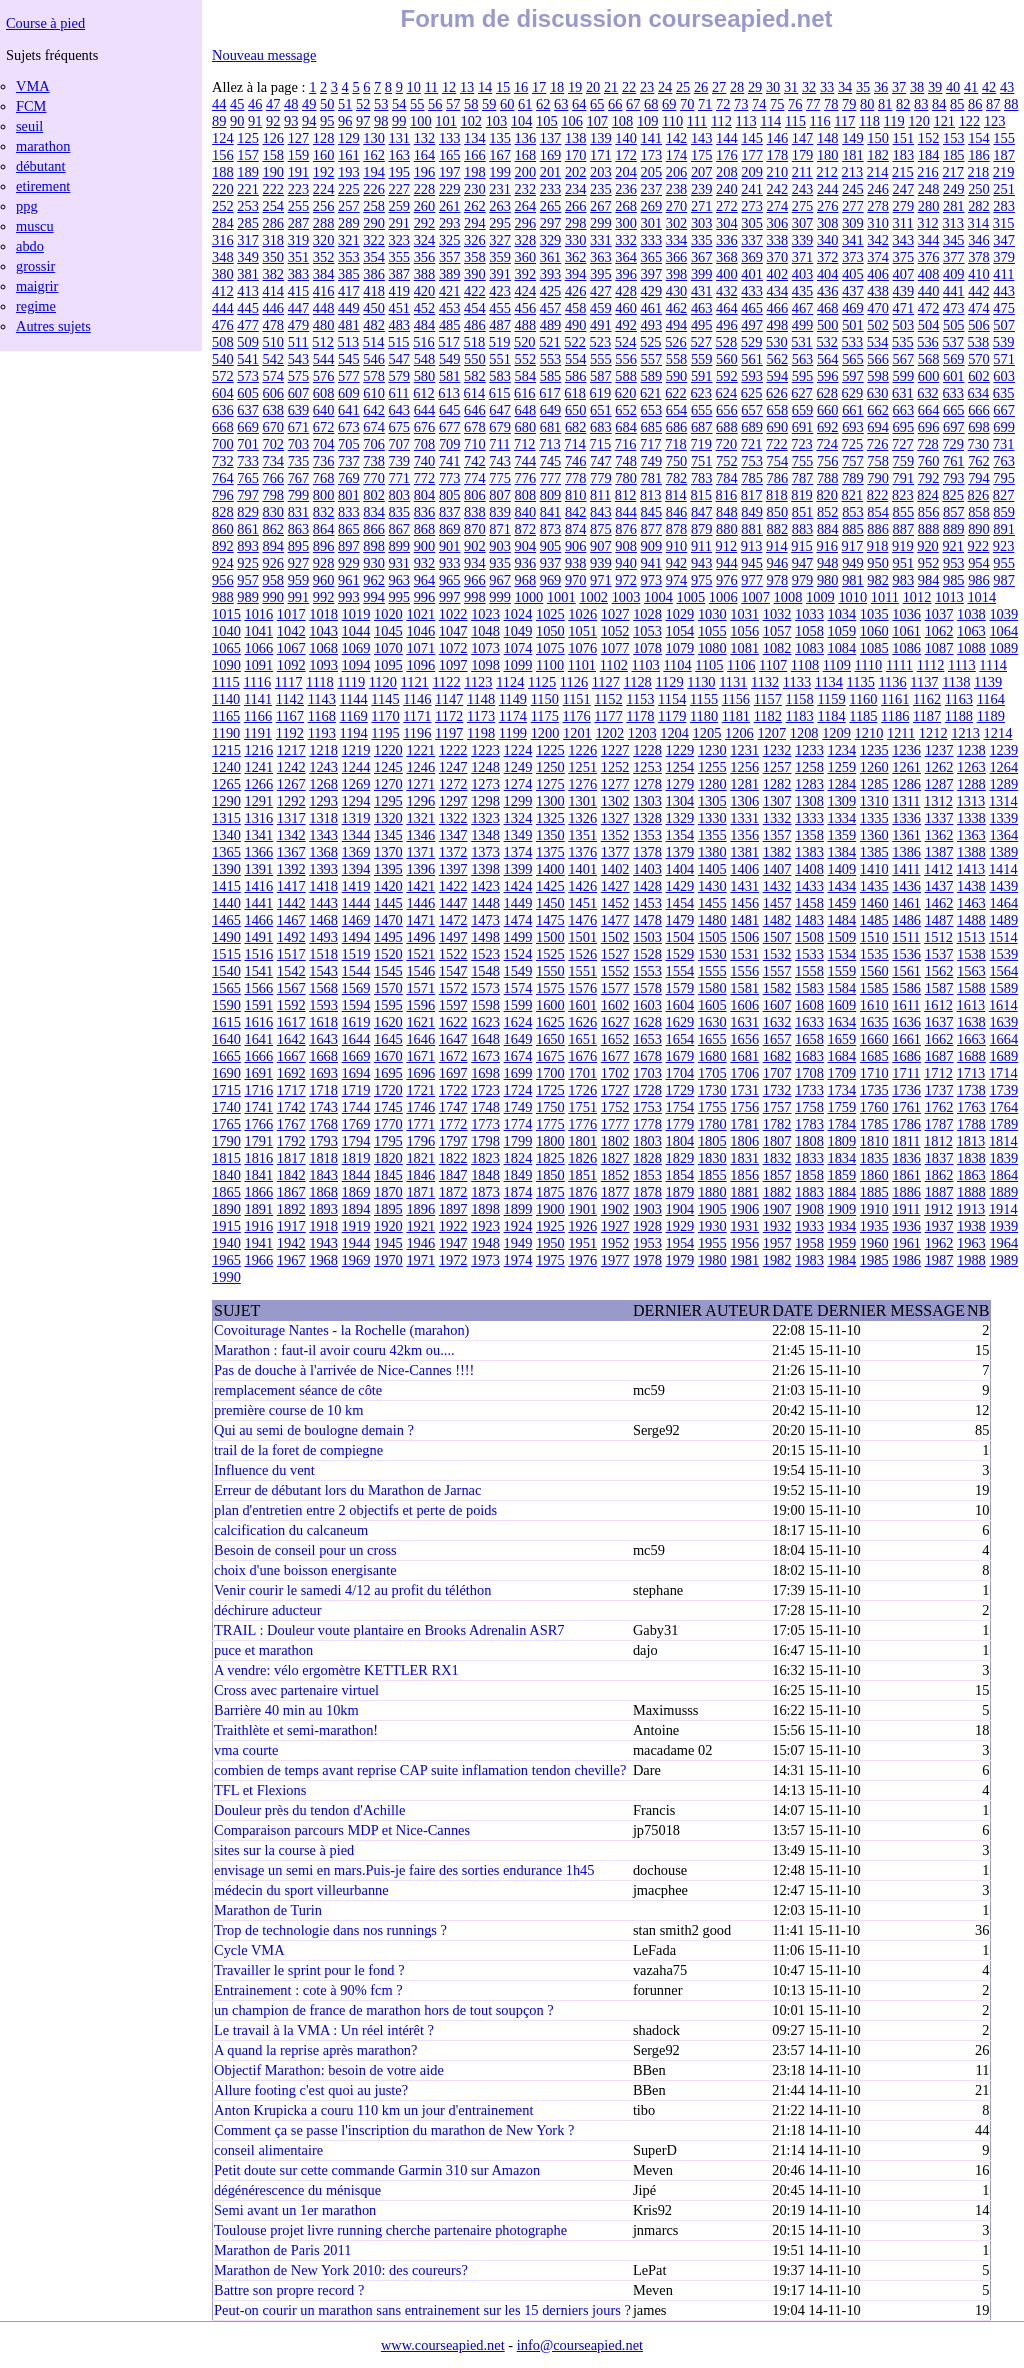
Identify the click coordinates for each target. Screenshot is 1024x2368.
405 (853, 274)
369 (752, 257)
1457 (777, 903)
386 (374, 274)
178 (778, 155)
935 (500, 563)
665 (954, 410)
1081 (744, 648)
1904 (680, 1209)
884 (828, 529)
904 (525, 546)
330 (576, 240)
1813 (971, 1141)
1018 (323, 614)
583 (500, 376)
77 (813, 104)
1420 (388, 886)
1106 (741, 665)
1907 (777, 1209)
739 (399, 461)
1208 (804, 733)
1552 (615, 971)
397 (652, 274)
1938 (971, 1226)
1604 (680, 1005)
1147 (449, 699)
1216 (258, 750)
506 (979, 325)
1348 (485, 835)
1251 (582, 767)
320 (324, 240)
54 (399, 104)
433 (752, 291)
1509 (841, 937)
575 (299, 376)
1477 (615, 920)
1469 (356, 920)
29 (755, 87)
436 (828, 291)
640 (324, 410)
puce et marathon (263, 1650)
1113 (962, 665)
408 (929, 274)
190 (273, 172)
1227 (615, 750)
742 (475, 461)
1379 (680, 852)
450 (374, 308)
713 (550, 444)
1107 (773, 665)
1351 (582, 835)
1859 (841, 1175)
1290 (226, 801)
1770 (388, 1124)
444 (223, 308)
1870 (388, 1192)
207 (702, 172)
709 (450, 444)
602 (979, 376)
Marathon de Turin (268, 1910)
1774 (518, 1124)
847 (702, 512)
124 (223, 138)
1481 (744, 920)
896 (324, 546)
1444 (356, 903)
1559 (841, 971)
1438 (971, 886)
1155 (704, 699)
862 (273, 529)
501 (853, 325)
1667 (291, 1056)
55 (417, 104)
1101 (582, 665)
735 (299, 461)
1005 (690, 597)
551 (500, 359)
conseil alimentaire (268, 2150)
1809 (841, 1141)
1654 (680, 1039)
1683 (809, 1056)
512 (323, 342)
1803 (647, 1141)
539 (1004, 342)
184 (929, 155)
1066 (258, 648)
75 (777, 104)
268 (626, 206)
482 (374, 325)
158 (273, 155)
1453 (647, 903)
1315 (226, 818)
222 (273, 189)
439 (904, 291)
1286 (906, 784)
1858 (809, 1175)
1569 (356, 988)
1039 (1003, 614)
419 (399, 291)
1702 (615, 1073)
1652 (615, 1039)
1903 (647, 1209)
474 (979, 308)
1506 (744, 937)
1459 (841, 903)
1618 (323, 1022)
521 (550, 342)
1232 (777, 750)
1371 (420, 852)
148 (828, 138)
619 (601, 393)
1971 (420, 1260)
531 (802, 342)
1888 (971, 1192)
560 (727, 359)
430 (677, 291)
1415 (226, 886)
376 (929, 257)
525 (651, 342)
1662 (939, 1039)
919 (903, 546)
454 (475, 308)
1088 (971, 648)
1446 (420, 903)
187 (1004, 155)
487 (500, 325)
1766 (258, 1124)
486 (475, 325)
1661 (906, 1039)
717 (651, 444)
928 (324, 563)
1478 (647, 920)
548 (425, 359)
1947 (453, 1243)
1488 (971, 920)
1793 (323, 1141)
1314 (1003, 801)
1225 (550, 750)
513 (349, 342)
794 (979, 478)
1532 (777, 954)
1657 (777, 1039)
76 (795, 104)
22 (629, 87)
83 (921, 104)
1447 (453, 903)
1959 (841, 1243)
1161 (895, 699)
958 (273, 580)
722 (777, 444)
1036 (906, 614)
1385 (874, 852)
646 (475, 410)
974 (677, 580)
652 (626, 410)
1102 (614, 665)
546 (374, 359)
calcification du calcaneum (291, 1530)
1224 (518, 750)
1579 (680, 988)
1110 (869, 665)
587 (601, 376)
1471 (420, 920)
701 (248, 444)
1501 (582, 937)
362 (576, 257)
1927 (615, 1226)
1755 (712, 1107)
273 (752, 206)
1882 (777, 1192)
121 (944, 121)
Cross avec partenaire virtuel (296, 1690)
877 (652, 529)
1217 (291, 750)
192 (324, 172)
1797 (453, 1141)
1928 (647, 1226)
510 (273, 342)
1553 (647, 971)
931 (399, 563)
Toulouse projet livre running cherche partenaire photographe (390, 2230)
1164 (991, 699)
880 (727, 529)
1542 (291, 971)
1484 (841, 920)
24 (665, 87)
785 (752, 478)
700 (223, 444)
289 (349, 223)
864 (324, 529)
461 (652, 308)
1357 (777, 835)
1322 (453, 818)
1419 (356, 886)
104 (522, 121)
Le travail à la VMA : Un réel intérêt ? (324, 2030)
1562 (939, 971)
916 (827, 546)
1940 (226, 1243)
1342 (291, 835)
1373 (485, 852)
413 (248, 291)
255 (299, 206)
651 (601, 410)
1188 (959, 716)
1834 (841, 1158)
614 (475, 393)
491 (601, 325)
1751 (582, 1107)
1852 (615, 1175)
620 (626, 393)
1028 (647, 614)
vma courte (246, 1750)
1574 (518, 988)
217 (953, 172)
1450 (550, 903)
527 (701, 342)
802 (374, 495)
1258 (809, 767)
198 (475, 172)
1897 (453, 1209)
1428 (647, 886)
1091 (258, 665)
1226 (582, 750)
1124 (510, 682)
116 (820, 121)
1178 (640, 716)
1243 (323, 767)
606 (273, 393)
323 (399, 240)
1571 (420, 988)
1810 (874, 1141)
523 (601, 342)
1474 (518, 920)
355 (399, 257)
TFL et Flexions (260, 1790)
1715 (226, 1090)
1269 (356, 784)
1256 (744, 767)
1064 (1003, 631)
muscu (35, 226)
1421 (420, 886)
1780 (712, 1124)
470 (878, 308)
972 (626, 580)
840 (525, 512)
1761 (906, 1107)
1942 (291, 1243)
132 (425, 138)
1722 (453, 1090)
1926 (582, 1226)
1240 (226, 767)
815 (701, 495)
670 (273, 427)
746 (576, 461)
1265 (226, 784)
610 (374, 393)
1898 (485, 1209)
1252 (615, 767)
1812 (938, 1141)
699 (1004, 427)
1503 (647, 937)
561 (752, 359)
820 (827, 495)
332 (626, 240)
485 (450, 325)
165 (450, 155)
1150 (545, 699)
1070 (388, 648)
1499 (518, 937)
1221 (420, 750)
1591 (258, 1005)
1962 (939, 1243)
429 (652, 291)
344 (929, 240)
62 (543, 104)
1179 (672, 716)
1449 (518, 903)
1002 (593, 597)
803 (399, 495)
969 (551, 580)
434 (778, 291)
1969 (356, 1260)
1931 (744, 1226)
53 (381, 104)
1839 (1003, 1158)
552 (525, 359)
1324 (518, 818)
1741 (258, 1107)
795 (1004, 478)
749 (652, 461)
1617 (291, 1022)
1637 (939, 1022)
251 (1004, 189)
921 (953, 546)
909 (652, 546)
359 (500, 257)
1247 (453, 767)
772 (425, 478)
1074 (518, 648)
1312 (938, 801)
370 (778, 257)
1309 (841, 801)
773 (450, 478)
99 (399, 121)
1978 (647, 1260)
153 (954, 138)
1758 (809, 1107)
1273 (485, 784)
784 (727, 478)
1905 (712, 1209)
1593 (323, 1005)
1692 (291, 1073)
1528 (647, 954)
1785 (874, 1124)
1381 (744, 852)
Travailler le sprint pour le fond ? (309, 1970)
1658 (809, 1039)
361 (551, 257)
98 (381, 121)
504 (929, 325)
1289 (1003, 784)
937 (551, 563)
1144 (353, 699)
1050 (550, 631)
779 (601, 478)
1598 (485, 1005)
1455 (712, 903)
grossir (35, 266)
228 (425, 189)
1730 (712, 1090)
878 (677, 529)
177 (752, 155)
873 (551, 529)
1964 (1003, 1243)
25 (683, 87)
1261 (906, 767)
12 (449, 87)
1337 (939, 818)
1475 (550, 920)
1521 (420, 954)
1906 (744, 1209)
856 (929, 512)
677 (450, 427)
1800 (550, 1141)
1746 (420, 1107)
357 (450, 257)
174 (677, 155)
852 (828, 512)
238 (677, 189)
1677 (615, 1056)
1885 (874, 1192)
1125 (542, 682)
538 (979, 342)
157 (248, 155)
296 (525, 223)
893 (248, 546)
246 (878, 189)
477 (248, 325)
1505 (712, 937)
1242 (291, 767)
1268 (323, 784)
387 (399, 274)
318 (273, 240)
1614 (1003, 1005)
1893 (323, 1209)
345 (954, 240)
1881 (744, 1192)
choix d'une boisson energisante (305, 1570)
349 (248, 257)
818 (777, 495)
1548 (485, 971)
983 (904, 580)
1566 (258, 988)
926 (273, 563)
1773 (485, 1124)
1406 (744, 869)
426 (576, 291)
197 (450, 172)
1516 (258, 954)
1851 (582, 1175)
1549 (518, 971)
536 (928, 342)
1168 (322, 716)
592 (727, 376)
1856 (744, 1175)
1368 (323, 852)
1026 (582, 614)
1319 (356, 818)
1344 (356, 835)
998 (475, 597)
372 (828, 257)
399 (702, 274)
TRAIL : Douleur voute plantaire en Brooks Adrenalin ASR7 (389, 1630)
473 (954, 308)
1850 (550, 1175)
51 (345, 104)
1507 (777, 937)
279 (904, 206)
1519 (356, 954)
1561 (906, 971)
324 (425, 240)
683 (601, 427)
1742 (291, 1107)
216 (928, 172)
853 (853, 512)
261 (450, 206)
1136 (892, 682)
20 (593, 87)
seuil (29, 126)
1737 (939, 1090)
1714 (1003, 1073)
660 (828, 410)
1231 (744, 750)
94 (309, 121)
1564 (1003, 971)
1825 (550, 1158)
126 (273, 138)
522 (575, 342)
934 (475, 563)
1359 (841, 835)
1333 (809, 818)
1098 (485, 665)
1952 (615, 1243)
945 (752, 563)
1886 (906, 1192)
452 (425, 308)
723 (802, 444)
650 (576, 410)
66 (615, 104)
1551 (582, 971)
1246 (420, 767)
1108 (805, 665)
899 (399, 546)
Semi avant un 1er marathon (295, 2210)
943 (702, 563)
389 (450, 274)
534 (878, 342)
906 (576, 546)
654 (677, 410)
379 (1004, 257)
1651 (582, 1039)
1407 (777, 869)
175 (702, 155)
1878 (647, 1192)
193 (349, 172)
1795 (388, 1141)
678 (475, 427)
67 (633, 104)
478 (273, 325)
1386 (906, 852)
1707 (777, 1073)
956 (223, 580)
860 (223, 529)
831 (299, 512)
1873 (485, 1192)
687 (702, 427)
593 (752, 376)
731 (1004, 444)
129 (349, 138)
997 (450, 597)
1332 (777, 818)
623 (701, 393)
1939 (1003, 1226)
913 (752, 546)
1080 (712, 648)
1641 (258, 1039)
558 (677, 359)
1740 (226, 1107)
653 (652, 410)
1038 (971, 614)
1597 (453, 1005)
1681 (744, 1056)
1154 (672, 699)
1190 (226, 733)
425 (551, 291)
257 (349, 206)
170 (576, 155)
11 (431, 87)
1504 (680, 937)
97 (363, 121)
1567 (291, 988)
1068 (323, 648)
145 (752, 138)
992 (324, 597)
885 (853, 529)
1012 (917, 597)
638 (273, 410)
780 (626, 478)
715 (601, 444)
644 (425, 410)
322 (374, 240)
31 (791, 87)
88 (1011, 104)
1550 (550, 971)
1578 (647, 988)
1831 (744, 1158)
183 (904, 155)
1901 (582, 1209)
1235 (874, 750)
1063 (971, 631)
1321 (420, 818)
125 (248, 138)
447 (299, 308)
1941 (258, 1243)
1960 (874, 1243)
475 (1004, 308)
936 (525, 563)
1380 (712, 852)
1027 (615, 614)
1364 (1003, 835)
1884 (841, 1192)
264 (525, 206)
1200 (545, 733)
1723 (485, 1090)
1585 (874, 988)
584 (525, 376)
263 (500, 206)
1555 (712, 971)
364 (626, 257)
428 (626, 291)
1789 (1003, 1124)
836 (425, 512)
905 (551, 546)
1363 (971, 835)
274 (778, 206)
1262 (939, 767)
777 (551, 478)
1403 (647, 869)
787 (803, 478)
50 (327, 104)
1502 (615, 937)
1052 (615, 631)
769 (349, 478)
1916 (258, 1226)
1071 (420, 648)
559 (702, 359)
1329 (680, 818)
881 (752, 529)
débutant (41, 166)
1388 (971, 852)
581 (450, 376)
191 (299, 172)
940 (626, 563)
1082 (777, 648)
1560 (874, 971)
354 (374, 257)
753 (752, 461)
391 (500, 274)
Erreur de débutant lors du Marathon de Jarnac (347, 1490)
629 (853, 393)
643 (399, 410)
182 (878, 155)
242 (778, 189)
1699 (518, 1073)
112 (721, 121)
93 (291, 121)
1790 (226, 1141)
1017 (291, 614)
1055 (712, 631)
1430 (712, 886)
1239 (1003, 750)
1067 (291, 648)
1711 (906, 1073)
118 (869, 121)
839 (500, 512)
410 (979, 274)
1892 (291, 1209)
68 (651, 104)
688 (727, 427)
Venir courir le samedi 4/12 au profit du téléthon (352, 1590)
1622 (453, 1022)
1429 (680, 886)
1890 (226, 1209)
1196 (417, 733)
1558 (809, 971)
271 (702, 206)
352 (324, 257)
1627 (615, 1022)
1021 (420, 614)
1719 (356, 1090)
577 (349, 376)
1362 (939, 835)
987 (1004, 580)
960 (324, 580)
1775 (550, 1124)
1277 (615, 784)
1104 (677, 665)
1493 (323, 937)
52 (363, 104)
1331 (744, 818)
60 (507, 104)
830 (273, 512)
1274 (518, 784)
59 (489, 104)
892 (223, 546)
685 (652, 427)
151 (904, 138)
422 (475, 291)
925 (248, 563)
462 (677, 308)
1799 (518, 1141)
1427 (615, 886)
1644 (356, 1039)
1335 (874, 818)
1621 (420, 1022)
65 (597, 104)
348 (223, 257)
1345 (388, 835)
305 (752, 223)
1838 (971, 1158)
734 (273, 461)
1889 (1003, 1192)
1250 (550, 767)
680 (525, 427)
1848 (485, 1175)
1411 (906, 869)
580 (425, 376)
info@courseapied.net (580, 2345)
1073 (485, 648)
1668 (323, 1056)
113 (746, 121)
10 (413, 87)
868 (425, 529)
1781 (744, 1124)
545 (349, 359)
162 (374, 155)
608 (324, 393)
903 (500, 546)
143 (702, 138)
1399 (518, 869)
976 (727, 580)
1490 (226, 937)
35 (863, 87)
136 (525, 138)
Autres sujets (53, 326)
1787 (939, 1124)
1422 (453, 886)
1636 (906, 1022)
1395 (388, 869)
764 (223, 478)
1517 (291, 954)
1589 (1003, 988)
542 (273, 359)
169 (551, 155)
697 (954, 427)
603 (1004, 376)
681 (551, 427)
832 (324, 512)
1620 (388, 1022)
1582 (777, 988)
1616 (258, 1022)
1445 (388, 903)
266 (576, 206)
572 (223, 376)
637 (248, 410)
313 (953, 223)
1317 (291, 818)
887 (904, 529)
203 (601, 172)
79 (849, 104)
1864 (1003, 1175)
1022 (453, 614)
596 (828, 376)
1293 (323, 801)
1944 (356, 1243)
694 (878, 427)
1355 (712, 835)
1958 (809, 1243)
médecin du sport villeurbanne (301, 1890)
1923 (485, 1226)
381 (248, 274)
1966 (258, 1260)
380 (223, 274)
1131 (733, 682)
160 (324, 155)
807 (500, 495)
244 (828, 189)
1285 (874, 784)
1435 (874, 886)
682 (576, 427)
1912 (938, 1209)
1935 (874, 1226)
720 (727, 444)
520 (525, 342)
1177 (608, 716)
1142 (290, 699)
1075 (550, 648)
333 (652, 240)
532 (827, 342)
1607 (777, 1005)
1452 (615, 903)
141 (652, 138)
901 (450, 546)
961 (349, 580)
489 (551, 325)
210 (778, 172)
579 (399, 376)
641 (349, 410)
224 (324, 189)
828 (223, 512)
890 (979, 529)
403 (803, 274)
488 (525, 325)
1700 (550, 1073)
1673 (485, 1056)
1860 (874, 1175)
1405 (712, 869)
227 (399, 189)
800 (324, 495)
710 (475, 444)
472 (929, 308)
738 (374, 461)
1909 (841, 1209)
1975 (550, 1260)
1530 (712, 954)
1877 (615, 1192)
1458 (809, 903)
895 (299, 546)
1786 (906, 1124)
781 (652, 478)
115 (795, 121)
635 (1004, 393)
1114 (993, 665)
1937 (939, 1226)
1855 (712, 1175)
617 (550, 393)
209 (752, 172)
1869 (356, 1192)
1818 (323, 1158)
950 (878, 563)
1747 (453, 1107)
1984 (841, 1260)
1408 (809, 869)
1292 (291, 801)
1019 (356, 614)
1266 (258, 784)
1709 (841, 1073)
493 (652, 325)
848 (727, 512)
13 (467, 87)
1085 (874, 648)
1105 (709, 665)
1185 (863, 716)
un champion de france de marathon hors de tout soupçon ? (384, 2010)
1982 (777, 1260)
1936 (906, 1226)
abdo (30, 246)
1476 (582, 920)
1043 (323, 631)
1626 (582, 1022)
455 (500, 308)
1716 (258, 1090)
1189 (991, 716)
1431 (744, 886)
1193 (322, 733)
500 (828, 325)
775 (500, 478)
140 (626, 138)
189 (248, 172)
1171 (417, 716)
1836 (906, 1158)
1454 (680, 903)
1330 (712, 818)
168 (525, 155)
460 (626, 308)
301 (652, 223)
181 (853, 155)
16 (521, 87)
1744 (356, 1107)
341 (853, 240)
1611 (906, 1005)
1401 (582, 869)
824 (928, 495)
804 (425, 495)
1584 (841, 988)
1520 (388, 954)
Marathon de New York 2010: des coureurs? (341, 2270)
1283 (809, 784)
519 (500, 342)
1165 (226, 716)
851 (803, 512)
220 (223, 189)
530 (777, 342)
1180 (704, 716)
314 (979, 223)
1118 (320, 682)
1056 (744, 631)
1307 (777, 801)
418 (374, 291)
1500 (550, 937)
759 (904, 461)
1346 (420, 835)
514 (374, 342)
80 (867, 104)
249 (954, 189)
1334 (841, 818)
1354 (680, 835)
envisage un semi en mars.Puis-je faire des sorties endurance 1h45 (404, 1870)
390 (475, 274)
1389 (1003, 852)
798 (273, 495)
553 (551, 359)
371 (803, 257)
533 (853, 342)
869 (450, 529)
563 (803, 359)
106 (572, 121)
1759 (841, 1107)
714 (575, 444)
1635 (874, 1022)
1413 (971, 869)
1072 (453, 648)
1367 (291, 852)
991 (299, 597)
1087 (939, 648)
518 (475, 342)
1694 (356, 1073)
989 (248, 597)
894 (273, 546)
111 (697, 121)
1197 (449, 733)
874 (576, 529)
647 (500, 410)
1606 (744, 1005)
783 (702, 478)
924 (223, 563)
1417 (291, 886)
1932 (777, 1226)
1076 (582, 648)
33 (827, 87)
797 (248, 495)
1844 (356, 1175)
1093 (323, 665)
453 (450, 308)
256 (324, 206)
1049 (518, 631)
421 (450, 291)
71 (705, 104)
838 (475, 512)
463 (702, 308)
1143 (322, 699)
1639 (1003, 1022)
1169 (353, 716)
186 (979, 155)
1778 (647, 1124)
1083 (809, 648)
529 (752, 342)
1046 (420, 631)
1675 (550, 1056)
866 (374, 529)
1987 (939, 1260)
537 (953, 342)
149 (853, 138)
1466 (258, 920)
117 (844, 121)
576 (324, 376)
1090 (226, 665)
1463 (971, 903)
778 (576, 478)
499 (803, 325)
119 (894, 121)
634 (979, 393)
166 (475, 155)
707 (399, 444)
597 (853, 376)
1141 (258, 699)
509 (248, 342)
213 (853, 172)
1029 (680, 614)
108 (623, 121)
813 (651, 495)
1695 (388, 1073)
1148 (481, 699)
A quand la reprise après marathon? (315, 2050)
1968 (323, 1260)
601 (954, 376)
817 (752, 495)
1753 (647, 1107)
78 (831, 104)
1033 (809, 614)
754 (778, 461)
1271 (420, 784)
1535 (874, 954)
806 (475, 495)
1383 (809, 852)
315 (1004, 223)
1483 (809, 920)
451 (399, 308)
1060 (874, 631)
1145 (385, 699)
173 (652, 155)
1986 (906, 1260)
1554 (680, 971)
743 (500, 461)
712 (525, 444)
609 (349, 393)
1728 (647, 1090)
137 (551, 138)
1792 (291, 1141)
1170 (385, 716)
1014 (981, 597)
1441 (258, 903)
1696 (420, 1073)
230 (475, 189)
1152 (608, 699)
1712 (938, 1073)
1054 (680, 631)
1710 (874, 1073)
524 (626, 342)
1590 (226, 1005)
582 (475, 376)
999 (500, 597)
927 (299, 563)
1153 (640, 699)
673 (349, 427)
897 (349, 546)
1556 (744, 971)
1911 (906, 1209)
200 (525, 172)
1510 (874, 937)
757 (853, 461)
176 (727, 155)
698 (979, 427)
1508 (809, 937)
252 (223, 206)
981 (853, 580)
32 (809, 87)
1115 (226, 682)
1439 (1003, 886)
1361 (906, 835)
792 (929, 478)
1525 (550, 954)
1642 (291, 1039)
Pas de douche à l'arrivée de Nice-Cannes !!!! (344, 1370)
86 (975, 104)
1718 (323, 1090)
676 (425, 427)
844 (626, 512)
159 (299, 155)
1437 (939, 886)
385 (349, 274)
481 (349, 325)
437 (853, 291)
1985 (874, 1260)
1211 (901, 733)
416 (324, 291)
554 (576, 359)
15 (503, 87)
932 (425, 563)
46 (255, 104)
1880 (712, 1192)
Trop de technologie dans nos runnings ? (330, 1930)
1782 (777, 1124)
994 (374, 597)
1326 (582, 818)
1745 (388, 1107)
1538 (971, 954)
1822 (453, 1158)
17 (539, 87)
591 (702, 376)
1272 (453, 784)
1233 (809, 750)
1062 (939, 631)
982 (878, 580)
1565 (226, 988)
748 (626, 461)
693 (853, 427)
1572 (453, 988)
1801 (582, 1141)
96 (345, 121)
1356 (744, 835)
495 (702, 325)
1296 (420, 801)
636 (223, 410)
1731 (744, 1090)
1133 (797, 682)
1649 (518, 1039)
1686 (906, 1056)
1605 (712, 1005)
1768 (323, 1124)
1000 (528, 597)
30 (773, 87)
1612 (938, 1005)
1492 (291, 937)
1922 (453, 1226)
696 (929, 427)
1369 (356, 852)
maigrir (37, 286)
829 (248, 512)
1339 (1003, 818)
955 (1004, 563)
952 (929, 563)
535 (903, 342)
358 (475, 257)
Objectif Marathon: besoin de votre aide (329, 2070)
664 (929, 410)
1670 (388, 1056)
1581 (744, 988)
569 (954, 359)
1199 (513, 733)
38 (917, 87)
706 (374, 444)
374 (878, 257)
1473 (485, 920)
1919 (356, 1226)
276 (828, 206)
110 (672, 121)
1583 (809, 988)
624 (727, 393)
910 (677, 546)
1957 (777, 1243)
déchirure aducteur (267, 1610)
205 (652, 172)
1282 (777, 784)
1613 (971, 1005)
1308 (809, 801)
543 (299, 359)
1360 (874, 835)
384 (324, 274)
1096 (420, 665)
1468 (323, 920)
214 (878, 172)
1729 (680, 1090)
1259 (841, 767)
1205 (707, 733)
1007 (755, 597)
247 (904, 189)
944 (727, 563)
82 (903, 104)
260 (425, 206)
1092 (291, 665)
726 (878, 444)
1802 (615, 1141)
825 (953, 495)
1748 (485, 1107)
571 (1004, 359)
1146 (417, 699)
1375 (550, 852)
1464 (1003, 903)
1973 (485, 1260)
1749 (518, 1107)
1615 (226, 1022)
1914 (1003, 1209)
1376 (582, 852)
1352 (615, 835)
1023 (485, 614)
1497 (453, 937)
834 (374, 512)
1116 (257, 682)
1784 (841, 1124)
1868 (323, 1192)
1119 (351, 682)
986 (979, 580)
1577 (615, 988)
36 (881, 87)
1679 (680, 1056)
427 (601, 291)
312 (928, 223)
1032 (777, 614)
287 (299, 223)
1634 (841, 1022)
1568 (323, 988)
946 (778, 563)
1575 (550, 988)
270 (677, 206)
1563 (971, 971)
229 (450, 189)
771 (399, 478)
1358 (809, 835)
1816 (258, 1158)
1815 (226, 1158)
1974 (518, 1260)
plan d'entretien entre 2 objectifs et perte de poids (355, 1510)
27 (719, 87)
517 (449, 342)
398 (677, 274)
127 (299, 138)
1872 (453, 1192)
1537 (939, 954)
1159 (831, 699)
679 (500, 427)
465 (752, 308)
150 (878, 138)
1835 (874, 1158)
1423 (485, 886)
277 (853, 206)
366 (677, 257)
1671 (420, 1056)
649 (551, 410)
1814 (1003, 1141)
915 (802, 546)
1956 (744, 1243)
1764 (1003, 1107)
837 (450, 512)
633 (953, 393)
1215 (226, 750)
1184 (831, 716)
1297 (453, 801)
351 (299, 257)
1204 (674, 733)
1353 (647, 835)
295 (500, 223)
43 (1007, 87)
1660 (874, 1039)
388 (425, 274)
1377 (615, 852)
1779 (680, 1124)
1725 (550, 1090)
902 (475, 546)
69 (669, 104)
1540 (226, 971)
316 (223, 240)
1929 (680, 1226)
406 (878, 274)
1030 (712, 614)
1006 (723, 597)
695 (904, 427)
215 (903, 172)
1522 (453, 954)
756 (828, 461)
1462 (939, 903)
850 (778, 512)
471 (904, 308)
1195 (385, 733)
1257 (777, 767)
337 (752, 240)
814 (676, 495)
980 (828, 580)
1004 (658, 597)
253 (248, 206)
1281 (744, 784)
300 (626, 223)
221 (248, 189)
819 (802, 495)
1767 (291, 1124)
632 (928, 393)
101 (446, 121)
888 (929, 529)
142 (677, 138)
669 (248, 427)
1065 (226, 648)
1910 (874, 1209)
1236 (906, 750)
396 (626, 274)
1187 (927, 716)
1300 (550, 801)
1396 (420, 869)
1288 (971, 784)
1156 (736, 699)
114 (770, 121)
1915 (226, 1226)
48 (291, 104)
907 (601, 546)
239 (702, 189)
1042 (291, 631)
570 (979, 359)
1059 (841, 631)
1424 (518, 886)
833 (349, 512)
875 (601, 529)
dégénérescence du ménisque (297, 2190)
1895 (388, 1209)
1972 (453, 1260)
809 (551, 495)
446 (273, 308)
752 (727, 461)
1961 (906, 1243)
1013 (949, 597)
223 (299, 189)
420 (425, 291)
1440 (226, 903)
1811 (906, 1141)
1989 (1003, 1260)
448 (324, 308)
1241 (258, 767)
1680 (712, 1056)
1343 (323, 835)
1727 (615, 1090)
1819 (356, 1158)
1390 (226, 869)
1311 (906, 801)
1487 (939, 920)
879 (702, 529)
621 (651, 393)
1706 (744, 1073)
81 (885, 104)
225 (349, 189)
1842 (291, 1175)
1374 (518, 852)
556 (626, 359)
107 (597, 121)
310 (878, 223)
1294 (356, 801)
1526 (582, 954)
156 (223, 155)
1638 (971, 1022)
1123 (478, 682)
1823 (485, 1158)
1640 (226, 1039)
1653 (647, 1039)
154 (979, 138)
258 (374, 206)
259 (399, 206)
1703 (647, 1073)
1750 (550, 1107)
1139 (988, 682)
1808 (809, 1141)
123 (995, 121)
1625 (550, 1022)
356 (425, 257)
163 (399, 155)
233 (551, 189)
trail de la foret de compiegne (298, 1450)
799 (299, 495)
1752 (615, 1107)
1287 (939, 784)
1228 (647, 750)
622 (676, 393)
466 (778, 308)
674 (374, 427)
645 (450, 410)
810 (576, 495)
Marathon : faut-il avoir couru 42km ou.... (334, 1350)
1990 (226, 1277)
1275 (550, 784)
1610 (874, 1005)
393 (551, 274)
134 (475, 138)
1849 (518, 1175)
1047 (453, 631)
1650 (550, 1039)
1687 (939, 1056)
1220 (388, 750)
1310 (874, 801)
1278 (647, 784)
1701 (582, 1073)
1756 (744, 1107)
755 (803, 461)
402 (778, 274)
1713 (971, 1073)
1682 (777, 1056)
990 (273, 597)
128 (324, 138)
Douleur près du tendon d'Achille (309, 1810)
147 (803, 138)
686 (677, 427)
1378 (647, 852)
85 (957, 104)
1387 (939, 852)
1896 (420, 1209)
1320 (388, 818)
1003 (626, 597)
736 (324, 461)
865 (349, 529)
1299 (518, 801)
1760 (874, 1107)
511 (298, 342)
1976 (582, 1260)
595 (803, 376)
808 (525, 495)
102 (471, 121)
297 (551, 223)
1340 (226, 835)
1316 (258, 818)
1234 (841, 750)
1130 (701, 682)
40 (953, 87)
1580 (712, 988)
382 (273, 274)
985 (954, 580)
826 (979, 495)
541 (248, 359)
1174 (513, 716)
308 (828, 223)
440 (929, 291)
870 (475, 529)
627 (802, 393)
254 (273, 206)
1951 (582, 1243)
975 (702, 580)
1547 (453, 971)
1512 (938, 937)
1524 (518, 954)
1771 (420, 1124)
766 (273, 478)
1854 (680, 1175)
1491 (258, 937)
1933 (809, 1226)
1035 (874, 614)
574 (273, 376)
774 (475, 478)
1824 (518, 1158)
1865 (226, 1192)
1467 (291, 920)
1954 (680, 1243)
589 (652, 376)
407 (904, 274)
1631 (744, 1022)
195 (399, 172)
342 (878, 240)
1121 (415, 682)
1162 (927, 699)
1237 (939, 750)
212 (827, 172)
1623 (485, 1022)
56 (435, 104)
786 (778, 478)
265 (551, 206)
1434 (841, 886)
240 (727, 189)
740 (425, 461)
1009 (820, 597)
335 (702, 240)
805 (450, 495)
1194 (353, 733)
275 (803, 206)
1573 (485, 988)
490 (576, 325)
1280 (712, 784)
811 (600, 495)
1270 (388, 784)
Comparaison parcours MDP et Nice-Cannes (342, 1830)
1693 (323, 1073)
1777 (615, 1124)
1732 (777, 1090)
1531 (744, 954)
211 (802, 172)
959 (299, 580)
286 (273, 223)
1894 (356, 1209)
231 (500, 189)
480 (324, 325)
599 (904, 376)
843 (601, 512)
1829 (680, 1158)
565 (853, 359)
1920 (388, 1226)
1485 (874, 920)
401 (752, 274)
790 (878, 478)
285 (248, 223)
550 (475, 359)
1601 (582, 1005)
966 (475, 580)
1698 (485, 1073)
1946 (420, 1243)
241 (752, 189)
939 (601, 563)
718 (676, 444)
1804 (680, 1141)
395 (601, 274)
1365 (226, 852)
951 (904, 563)
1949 (518, 1243)
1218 (323, 750)
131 (399, 138)
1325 (550, 818)
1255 (712, 767)
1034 (841, 614)
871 (500, 529)
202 (576, 172)
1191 (258, 733)
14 (485, 87)
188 (223, 172)
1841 (258, 1175)
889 (954, 529)
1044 (356, 631)
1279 (680, 784)
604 (223, 393)
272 (727, 206)
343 (904, 240)
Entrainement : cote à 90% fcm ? (308, 1990)
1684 (841, 1056)
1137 (924, 682)
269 (652, 206)
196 (425, 172)
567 (904, 359)
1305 (712, 801)
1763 (971, 1107)
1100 (550, 665)
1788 (971, 1124)
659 (803, 410)
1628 (647, 1022)
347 (1004, 240)
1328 (647, 818)
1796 (420, 1141)
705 (349, 444)
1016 (258, 614)
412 (223, 291)
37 (899, 87)
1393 (323, 869)
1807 (777, 1141)
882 (778, 529)
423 (500, 291)
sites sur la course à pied (284, 1850)
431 (702, 291)
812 (626, 495)
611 (398, 393)
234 (576, 189)
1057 (777, 631)
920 (928, 546)
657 (752, 410)
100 (421, 121)
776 (525, 478)
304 (727, 223)
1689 (1003, 1056)
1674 (518, 1056)
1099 (518, 665)
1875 (550, 1192)
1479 (680, 920)
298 (576, 223)
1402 (615, 869)
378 (979, 257)
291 (399, 223)
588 (626, 376)
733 (248, 461)
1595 (388, 1005)
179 (803, 155)
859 (1004, 512)
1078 (647, 648)
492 (626, 325)
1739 (1003, 1090)
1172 (449, 716)
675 (399, 427)
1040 (226, 631)
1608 (809, 1005)
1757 (777, 1107)
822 (878, 495)
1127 (606, 682)
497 (752, 325)
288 (324, 223)
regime (36, 306)
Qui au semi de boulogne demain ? (314, 1430)
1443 (323, 903)
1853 (647, 1175)
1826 (582, 1158)
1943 (323, 1243)
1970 (388, 1260)
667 (1004, 410)
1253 (647, 767)
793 (954, 478)
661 (853, 410)
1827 (615, 1158)
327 (500, 240)
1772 (453, 1124)
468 (828, 308)
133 (450, 138)
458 (576, 308)
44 (219, 104)
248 (929, 189)
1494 (356, 937)
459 (601, 308)
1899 (518, 1209)
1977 (615, 1260)
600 (929, 376)
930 (374, 563)
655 (702, 410)
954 (979, 563)
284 (223, 223)
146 (778, 138)
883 (803, 529)
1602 (615, 1005)
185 (954, 155)
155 (1004, 138)
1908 (809, 1209)
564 (828, 359)
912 (727, 546)
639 (299, 410)
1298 (485, 801)
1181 (736, 716)
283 (1004, 206)
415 (299, 291)
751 (702, 461)
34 (845, 87)
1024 (518, 614)
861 (248, 529)
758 (878, 461)
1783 (809, 1124)
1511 (906, 937)
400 (727, 274)
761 (954, 461)
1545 (388, 971)
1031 (744, 614)
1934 (841, 1226)
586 (576, 376)
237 (652, 189)
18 (557, 87)
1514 (1003, 937)
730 (979, 444)
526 (676, 342)
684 (626, 427)
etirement (43, 186)
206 (677, 172)
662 (878, 410)
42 (989, 87)
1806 (744, 1141)
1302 (615, 801)
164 (425, 155)
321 (349, 240)
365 (652, 257)
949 (853, 563)
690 (778, 427)
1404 (680, 869)
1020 (388, 614)
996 (425, 597)
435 (803, 291)
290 (374, 223)
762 (979, 461)
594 (778, 376)
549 (450, 359)
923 (1004, 546)
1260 (874, 767)
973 (652, 580)
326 (475, 240)
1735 (874, 1090)
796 (223, 495)
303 (702, 223)
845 (652, 512)
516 (424, 342)
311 (903, 223)
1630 (712, 1022)
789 (853, 478)
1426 (582, 886)
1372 (453, 852)
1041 (258, 631)
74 (759, 104)
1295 (388, 801)
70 (687, 104)
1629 (680, 1022)
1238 (971, 750)
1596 (420, 1005)
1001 (561, 597)
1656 (744, 1039)
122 (970, 121)
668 (223, 427)
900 (425, 546)
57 (453, 104)
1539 (1003, 954)
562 (778, 359)
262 (475, 206)
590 (677, 376)
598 (878, 376)
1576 (582, 988)
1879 (680, 1192)
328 (525, 240)
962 (374, 580)
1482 (777, 920)
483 (399, 325)
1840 (226, 1175)
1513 (971, 937)
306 (778, 223)
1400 (550, 869)
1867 (291, 1192)
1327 (615, 818)
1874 (518, 1192)
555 (601, 359)
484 (425, 325)
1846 (420, 1175)
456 (525, 308)
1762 (939, 1107)
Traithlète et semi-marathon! (296, 1730)
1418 (323, 886)
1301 (582, 801)
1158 (800, 699)
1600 (550, 1005)
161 (349, 155)
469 (853, 308)
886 (878, 529)
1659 (841, 1039)
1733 (809, 1090)
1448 (485, 903)
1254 (680, 767)
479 (299, 325)
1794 (356, 1141)
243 (803, 189)
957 (248, 580)
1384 (841, 852)
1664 (1003, 1039)
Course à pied (45, 23)
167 (500, 155)
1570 (388, 988)
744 (525, 461)
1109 (837, 665)
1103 (646, 665)
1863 (971, 1175)
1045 (388, 631)
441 (954, 291)
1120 (383, 682)
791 (904, 478)
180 (828, 155)
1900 (550, 1209)
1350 (550, 835)
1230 (712, 750)
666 (979, 410)
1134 (829, 682)
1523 (485, 954)
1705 (712, 1073)
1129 (669, 682)
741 (450, 461)
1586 (906, 988)
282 (979, 206)
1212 (933, 733)
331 (601, 240)
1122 (446, 682)
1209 (836, 733)
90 (237, 121)
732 (223, 461)
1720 (388, 1090)
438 (878, 291)
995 (399, 597)
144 (727, 138)
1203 (642, 733)
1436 (906, 886)
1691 (258, 1073)
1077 (615, 648)
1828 (647, 1158)
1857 (777, 1175)
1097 (453, 665)
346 (979, 240)
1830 (712, 1158)
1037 (939, 614)
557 (652, 359)
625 (752, 393)
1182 (768, 716)
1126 (574, 682)
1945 (388, 1243)
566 (878, 359)
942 (677, 563)
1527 (615, 954)
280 (929, 206)
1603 (647, 1005)
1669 (356, 1056)
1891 (258, 1209)
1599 (518, 1005)
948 (828, 563)
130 (374, 138)
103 (497, 121)
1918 (323, 1226)
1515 (226, 954)
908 (626, 546)
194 (374, 172)
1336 (906, 818)
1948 (485, 1243)
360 (525, 257)
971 (601, 580)
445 (248, 308)
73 (741, 104)
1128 (638, 682)
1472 (453, 920)
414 (273, 291)
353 (349, 257)
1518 (323, 954)
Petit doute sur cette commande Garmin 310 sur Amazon (377, 2170)
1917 (291, 1226)
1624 (518, 1022)
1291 (258, 801)
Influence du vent (264, 1470)
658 (778, 410)
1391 (258, 869)
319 (299, 240)
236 (626, 189)
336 (727, 240)
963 (399, 580)
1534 (841, 954)
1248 (485, 767)
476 (223, 325)
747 (601, 461)
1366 (258, 852)
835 (399, 512)
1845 (388, 1175)
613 (449, 393)
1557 (777, 971)
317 (248, 240)
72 (723, 104)
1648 (485, 1039)
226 (374, 189)
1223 (485, 750)
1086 (906, 648)
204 (626, 172)
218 (979, 172)
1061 (906, 631)
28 (737, 87)
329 (551, 240)
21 (611, 87)
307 (803, 223)
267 (601, 206)
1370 (388, 852)
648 (525, 410)
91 (255, 121)
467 (803, 308)
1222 (453, 750)
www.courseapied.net (443, 2345)
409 (954, 274)
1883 (809, 1192)
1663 (971, 1039)
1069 (356, 648)
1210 (869, 733)
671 (299, 427)
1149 (513, 699)
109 (648, 121)
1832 (777, 1158)
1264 (1003, 767)
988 (223, 597)
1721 (420, 1090)
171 (601, 155)
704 (324, 444)
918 (878, 546)
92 (273, 121)
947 (803, 563)
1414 (1003, 869)
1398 (485, 869)
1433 (809, 886)
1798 (485, 1141)
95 (327, 121)
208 (727, 172)
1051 (582, 631)
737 (349, 461)
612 (424, 393)
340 (828, 240)
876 (626, 529)
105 (547, 121)
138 (576, 138)
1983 (809, 1260)
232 (525, 189)
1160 (863, 699)
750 (677, 461)
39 (935, 87)
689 (752, 427)
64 (579, 104)
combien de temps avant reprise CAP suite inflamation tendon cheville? (420, 1770)
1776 (582, 1124)
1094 (356, 665)
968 (525, 580)
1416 (258, 886)
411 (1003, 274)
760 (929, 461)
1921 (420, 1226)
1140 (226, 699)
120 (919, 121)
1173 (481, 716)
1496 (420, 937)
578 (374, 376)
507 (1004, 325)
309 (853, 223)
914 (777, 546)
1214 (998, 733)
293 (450, 223)
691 (803, 427)
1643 (323, 1039)
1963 (971, 1243)
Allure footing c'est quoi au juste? (311, 2090)
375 (904, 257)
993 (349, 597)
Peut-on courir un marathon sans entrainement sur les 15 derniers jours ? (422, 2310)
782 (677, 478)
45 (237, 104)
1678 (647, 1056)
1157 (768, 699)
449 (349, 308)
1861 (906, 1175)
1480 (712, 920)
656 (727, 410)
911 (701, 546)
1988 (971, 1260)
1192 (290, 733)
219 (1004, 172)
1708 (809, 1073)
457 (551, 308)
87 (993, 104)
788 (828, 478)
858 (979, 512)
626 (777, 393)
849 (752, 512)
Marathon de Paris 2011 (282, 2250)
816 (727, 495)
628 (827, 393)
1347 (453, 835)
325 (450, 240)
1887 (939, 1192)
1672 (453, 1056)
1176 (577, 716)
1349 (518, 835)
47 (273, 104)
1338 (971, 818)
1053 (647, 631)
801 (349, 495)
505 (954, 325)
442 (979, 291)
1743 (323, 1107)
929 (349, 563)
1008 (788, 597)
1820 (388, 1158)
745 (551, 461)
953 (954, 563)
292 (425, 223)
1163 (959, 699)
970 (576, 580)
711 (499, 444)
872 (525, 529)
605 (248, 393)
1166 (258, 716)
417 (349, 291)
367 (702, 257)
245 (853, 189)
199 (500, 172)
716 (626, 444)
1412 (938, 869)
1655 (712, 1039)
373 (853, 257)
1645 (388, 1039)
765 (248, 478)
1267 (291, 784)
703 (299, 444)
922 (979, 546)
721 (752, 444)
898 (374, 546)
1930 (712, 1226)
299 (601, 223)
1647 (453, 1039)
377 (954, 257)
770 (374, 478)
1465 (226, 920)
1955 (712, 1243)
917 (853, 546)
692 (828, 427)
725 (853, 444)
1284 (841, 784)
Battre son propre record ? (289, 2290)
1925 (550, 1226)
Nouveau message (264, 55)
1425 (550, 886)
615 (500, 393)
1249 (518, 767)
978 (778, 580)
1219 (356, 750)
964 (425, 580)
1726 (582, 1090)
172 (626, 155)
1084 (841, 648)
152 (929, 138)
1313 (971, 801)
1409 (841, 869)
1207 (771, 733)
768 (324, 478)
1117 (289, 682)
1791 (258, 1141)
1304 (680, 801)
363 (601, 257)
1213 (965, 733)
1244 (356, 767)
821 (853, 495)
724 (827, 444)
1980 (712, 1260)
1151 (577, 699)
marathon (43, 146)
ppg (27, 206)
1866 (258, 1192)
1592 (291, 1005)
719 (701, 444)
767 (299, 478)
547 (399, 359)
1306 (744, 801)
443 (1004, 291)
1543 (323, 971)
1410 (874, 869)
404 (828, 274)
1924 (518, 1226)
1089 (1003, 648)
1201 (577, 733)
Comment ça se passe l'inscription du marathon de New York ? (394, 2130)
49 (309, 104)
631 (903, 393)
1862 (939, 1175)
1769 (356, 1124)
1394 (356, 869)
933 (450, 563)
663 (904, 410)
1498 (485, 937)
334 (677, 240)
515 (399, 342)
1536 (906, 954)
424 (525, 291)
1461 (906, 903)
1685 (874, 1056)
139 (601, 138)
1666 (258, 1056)
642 (374, 410)
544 (324, 359)
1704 (680, 1073)
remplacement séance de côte (298, 1390)
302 (677, 223)
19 (575, 87)
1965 (226, 1260)
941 (652, 563)
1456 (744, 903)
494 (677, 325)
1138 (956, 682)
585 (551, 376)
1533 (809, 954)
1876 (582, 1192)
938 (576, 563)
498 (778, 325)
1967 (291, 1260)
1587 (939, 988)
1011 (885, 597)
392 (525, 274)
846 (677, 512)
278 (878, 206)
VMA (33, 86)
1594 (356, 1005)
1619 (356, 1022)
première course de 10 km (288, 1410)
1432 (777, 886)
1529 (680, 954)
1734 (841, 1090)
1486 (906, 920)
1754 (680, 1107)
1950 (550, 1243)
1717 (291, 1090)
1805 (712, 1141)
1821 (420, 1158)
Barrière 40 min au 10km (286, 1710)
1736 (906, 1090)
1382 (777, 852)
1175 (545, 716)
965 (450, 580)
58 (471, 104)
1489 (1003, 920)
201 (551, 172)
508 (223, 342)
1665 (226, 1056)
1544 (356, 971)
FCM (31, 106)
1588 (971, 988)
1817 (291, 1158)
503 (904, 325)
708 (425, 444)
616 (525, 393)
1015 (226, 614)
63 (561, 104)
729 (953, 444)
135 (500, 138)
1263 (971, 767)
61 (525, 104)
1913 (971, 1209)
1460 (874, 903)
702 (273, 444)
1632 (777, 1022)
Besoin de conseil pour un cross (305, 1550)
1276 (582, 784)
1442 (291, 903)
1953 (647, 1243)
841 (551, 512)
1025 (550, 614)
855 (904, 512)
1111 (899, 665)
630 (878, 393)
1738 (971, 1090)
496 (727, 325)
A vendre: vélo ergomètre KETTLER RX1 (336, 1670)
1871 (420, 1192)
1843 (323, 1175)
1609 (841, 1005)
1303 (647, 801)
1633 (809, 1022)
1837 (939, 1158)
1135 (861, 682)
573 (248, 376)
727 (903, 444)
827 (1004, 495)
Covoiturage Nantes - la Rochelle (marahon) (341, 1330)
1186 (895, 716)
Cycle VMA (249, 1950)
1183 (800, 716)
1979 (680, 1260)
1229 (680, 750)
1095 (388, 665)
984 (929, 580)
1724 (518, 1090)
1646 (420, 1039)
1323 (485, 818)
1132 (765, 682)
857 (954, 512)
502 (878, 325)
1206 (739, 733)
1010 (852, 597)
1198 (481, 733)
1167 (290, 716)
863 (299, 529)
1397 (453, 869)
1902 (615, 1209)
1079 (680, 648)
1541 (258, 971)
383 (299, 274)
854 (878, 512)
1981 (744, 1260)
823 (903, 495)
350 (273, 257)
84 (939, 104)
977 (752, 580)
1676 (582, 1056)
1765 (226, 1124)
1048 (485, 631)
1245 (388, 767)
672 (324, 427)
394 (576, 274)
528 (727, 342)
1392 (291, 869)
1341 (258, 835)
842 (576, 512)
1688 (971, 1056)
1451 (582, 903)
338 (778, 240)
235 (601, 189)
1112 (931, 665)
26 (701, 87)
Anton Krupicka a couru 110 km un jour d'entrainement (373, 2110)
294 (475, 223)
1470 (388, 920)
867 (399, 529)
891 (1004, 529)
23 (647, 87)
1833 (809, 1158)
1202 (609, 733)
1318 (323, 818)
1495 (388, 937)
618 (575, 393)
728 (928, 444)
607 (299, 393)
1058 (809, 631)
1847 (453, 1175)
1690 (226, 1073)
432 (727, 291)
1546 (420, 971)
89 (219, 121)
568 (929, 359)
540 (223, 359)
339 (803, 240)
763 (1004, 461)
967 (500, 580)
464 (727, 308)
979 (803, 580)
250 (979, 189)
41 (971, 87)
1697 (453, 1073)
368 (727, 257)
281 (954, 206)
